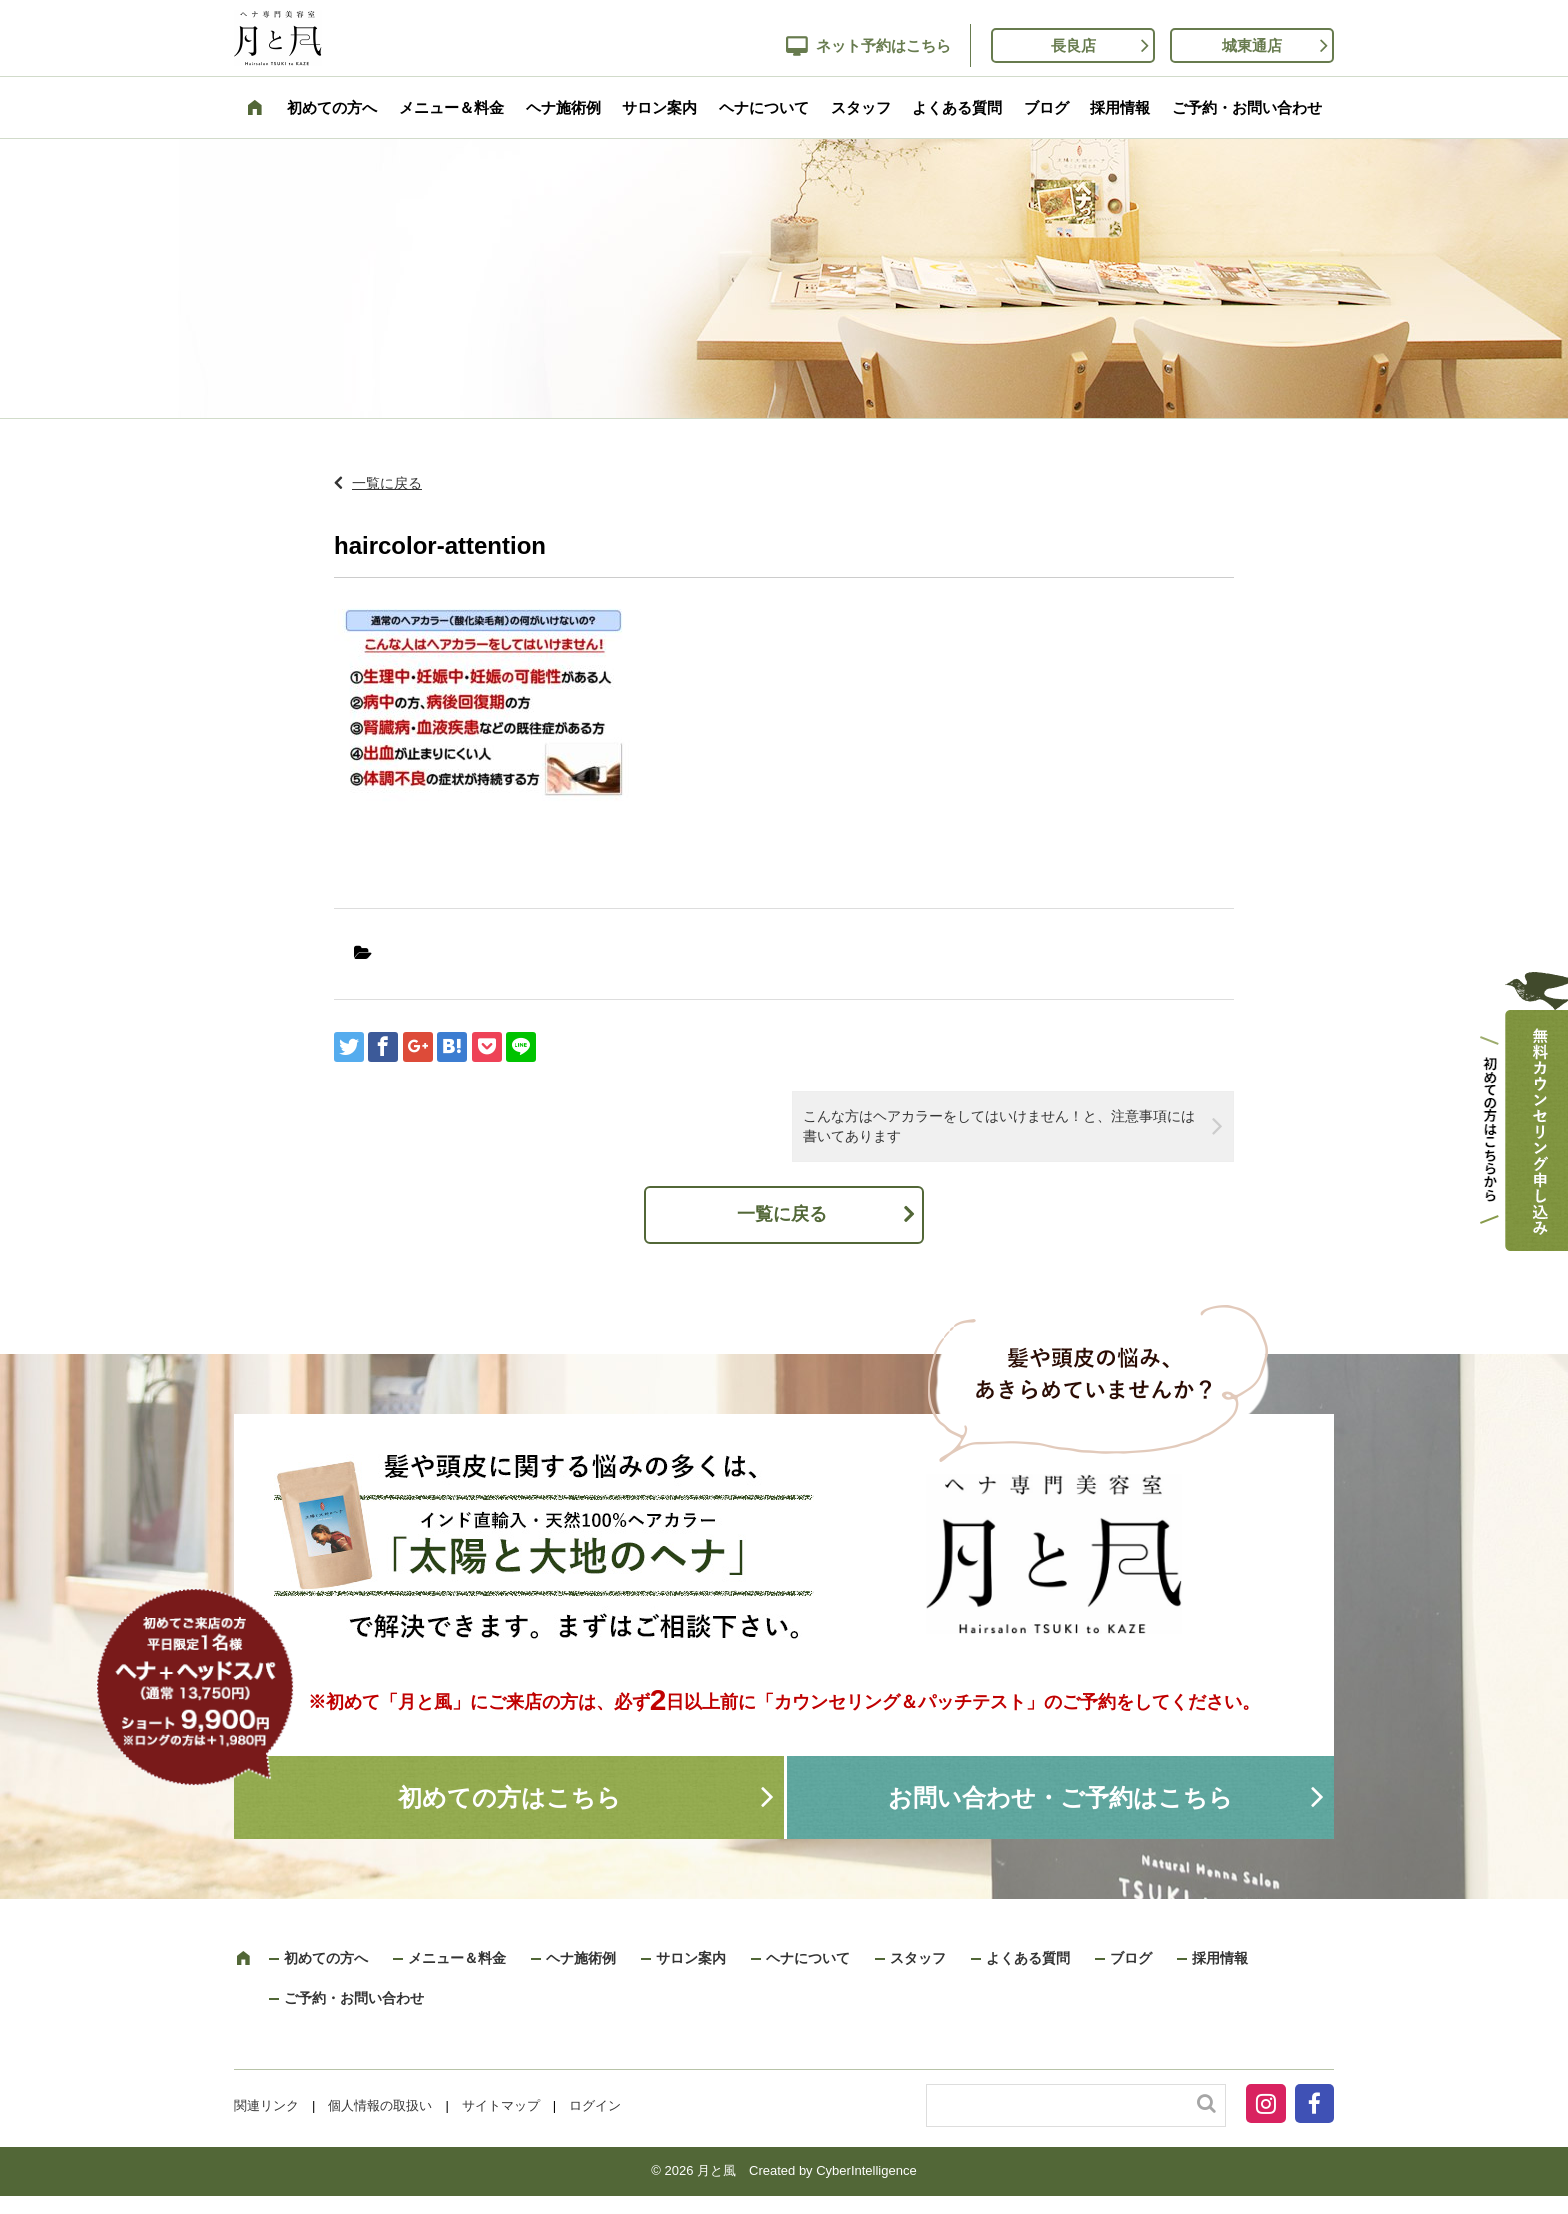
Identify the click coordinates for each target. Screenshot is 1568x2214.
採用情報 (1120, 107)
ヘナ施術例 (563, 107)
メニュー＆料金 (451, 107)
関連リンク (266, 2105)
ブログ (1046, 107)
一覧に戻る (387, 483)
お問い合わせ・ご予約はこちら (1060, 1797)
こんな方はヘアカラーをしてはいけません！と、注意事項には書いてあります (999, 1126)
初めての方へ (332, 107)
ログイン (595, 2105)
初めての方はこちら (509, 1797)
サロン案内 (659, 107)
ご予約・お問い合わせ (1247, 107)
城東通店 (1252, 45)
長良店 (1073, 45)
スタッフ (861, 107)
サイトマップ (501, 2105)
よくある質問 (957, 107)
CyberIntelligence (866, 2170)
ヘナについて (764, 107)
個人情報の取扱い (380, 2105)
